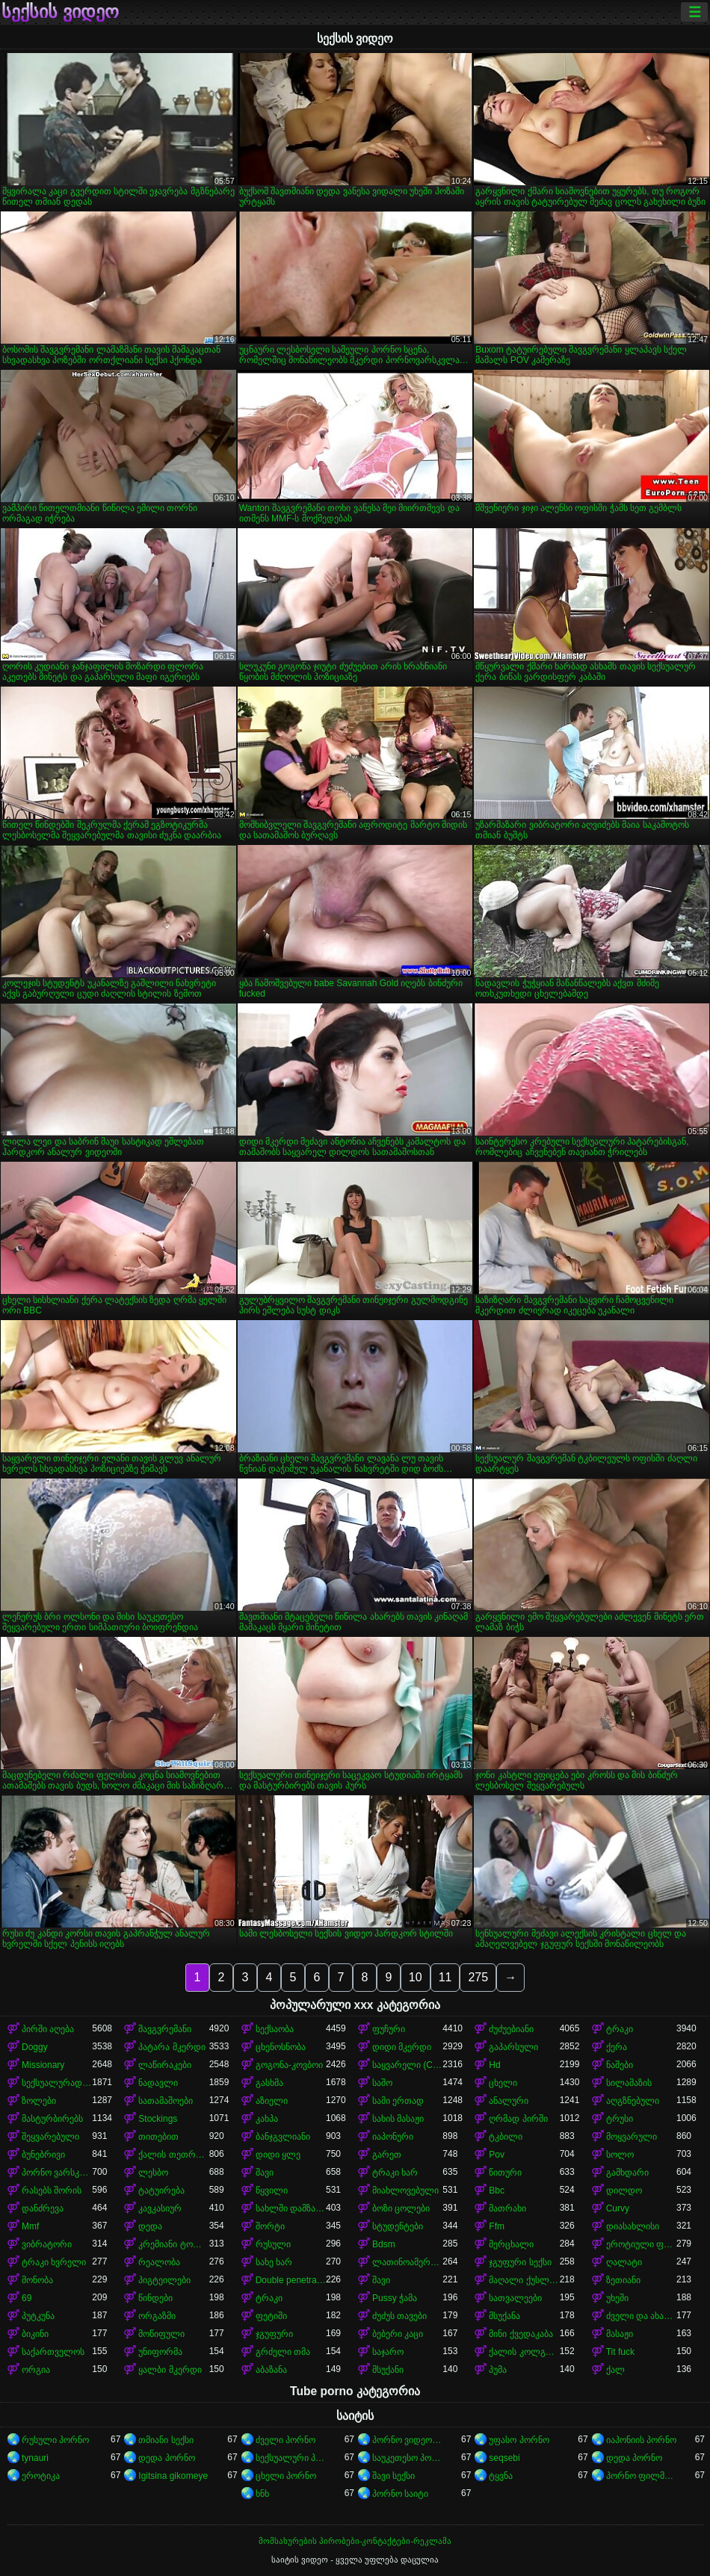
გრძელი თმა (283, 2352)
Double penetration (291, 2280)
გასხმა (269, 2083)
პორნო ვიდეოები (407, 2440)
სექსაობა (275, 2029)
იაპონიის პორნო (641, 2440)
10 (415, 1977)
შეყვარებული (50, 2136)
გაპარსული (513, 2047)
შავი (265, 2172)
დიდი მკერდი (401, 2047)
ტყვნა (501, 2476)
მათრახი (507, 2208)
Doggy (35, 2047)
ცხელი (503, 2083)
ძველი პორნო (285, 2440)
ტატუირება (161, 2190)
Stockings (157, 2119)
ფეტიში (271, 2316)
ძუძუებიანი (511, 2029)
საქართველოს (53, 2352)
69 (26, 2298)
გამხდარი (627, 2172)
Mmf (30, 2226)
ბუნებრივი (43, 2154)
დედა (150, 2226)
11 (445, 1977)
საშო (382, 2083)
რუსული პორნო (55, 2440)
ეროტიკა (41, 2476)
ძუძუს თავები (399, 2316)
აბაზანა (271, 2370)
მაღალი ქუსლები (524, 2280)
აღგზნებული (632, 2101)
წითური (505, 2172)
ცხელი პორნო (286, 2476)
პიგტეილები (164, 2280)
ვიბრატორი (47, 2244)
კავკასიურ (160, 2208)
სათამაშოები (165, 2101)
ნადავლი (158, 2083)
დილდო (624, 2190)
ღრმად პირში (518, 2119)
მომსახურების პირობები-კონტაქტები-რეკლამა (355, 2540)
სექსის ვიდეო (60, 12)
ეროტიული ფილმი (641, 2244)
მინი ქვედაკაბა (520, 2334)
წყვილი (272, 2190)
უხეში (617, 2298)
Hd (494, 2065)
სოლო (620, 2154)
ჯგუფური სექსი (520, 2262)
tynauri (35, 2458)
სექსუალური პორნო (291, 2458)
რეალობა (159, 2262)
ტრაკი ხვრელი (54, 2262)
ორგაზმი (157, 2316)
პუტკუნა (38, 2316)
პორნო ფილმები (641, 2476)
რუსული (273, 2244)
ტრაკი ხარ (395, 2172)
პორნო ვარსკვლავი (57, 2172)
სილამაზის (629, 2083)
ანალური (508, 2101)
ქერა (616, 2047)
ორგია (36, 2370)
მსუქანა (504, 2316)
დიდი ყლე (278, 2154)
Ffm (496, 2226)
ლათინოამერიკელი (407, 2262)
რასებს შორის (51, 2190)
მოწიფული (161, 2334)
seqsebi (504, 2458)
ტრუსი (619, 2119)
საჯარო (388, 2352)
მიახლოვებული (405, 2190)
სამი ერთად (398, 2101)
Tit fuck (620, 2352)
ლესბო (153, 2172)
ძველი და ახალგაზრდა (641, 2316)
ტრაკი (619, 2029)
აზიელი (272, 2101)
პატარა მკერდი (171, 2047)
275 (478, 1977)
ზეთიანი (623, 2280)
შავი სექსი (393, 2476)
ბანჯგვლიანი (283, 2136)
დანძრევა (43, 2208)
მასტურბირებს (52, 2119)
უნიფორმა (160, 2352)
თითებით (158, 2136)
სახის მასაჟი (398, 2119)
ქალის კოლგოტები (524, 2352)
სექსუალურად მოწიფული (57, 2083)
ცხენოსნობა (281, 2047)
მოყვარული (631, 2136)
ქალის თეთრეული (173, 2154)
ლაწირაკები (164, 2065)
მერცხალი (511, 2244)
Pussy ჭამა (394, 2298)
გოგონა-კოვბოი (289, 2065)
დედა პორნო (166, 2458)
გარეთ (386, 2154)
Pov (496, 2154)
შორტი (270, 2226)
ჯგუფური (274, 2334)
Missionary (43, 2065)
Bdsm (383, 2244)
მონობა (37, 2280)
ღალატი (624, 2262)
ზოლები (39, 2101)
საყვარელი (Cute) (407, 2065)
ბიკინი (35, 2334)
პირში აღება (48, 2029)
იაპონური (392, 2136)
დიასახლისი (632, 2226)
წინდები (155, 2298)
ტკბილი (505, 2136)
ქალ (615, 2370)
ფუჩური (388, 2029)
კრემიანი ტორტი (173, 2244)
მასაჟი (619, 2334)
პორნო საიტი (400, 2494)
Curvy (617, 2208)
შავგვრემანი (164, 2029)
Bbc (496, 2190)
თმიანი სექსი (165, 2440)
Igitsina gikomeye (173, 2476)
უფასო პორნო (519, 2440)
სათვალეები (515, 2298)
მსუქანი (388, 2370)
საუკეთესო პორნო (407, 2458)
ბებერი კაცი (397, 2334)
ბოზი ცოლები (401, 2208)
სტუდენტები (397, 2226)
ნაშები (619, 2065)
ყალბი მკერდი (169, 2370)
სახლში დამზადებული (291, 2208)
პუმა (498, 2370)
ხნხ (262, 2494)
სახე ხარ (274, 2262)
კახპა (267, 2119)
